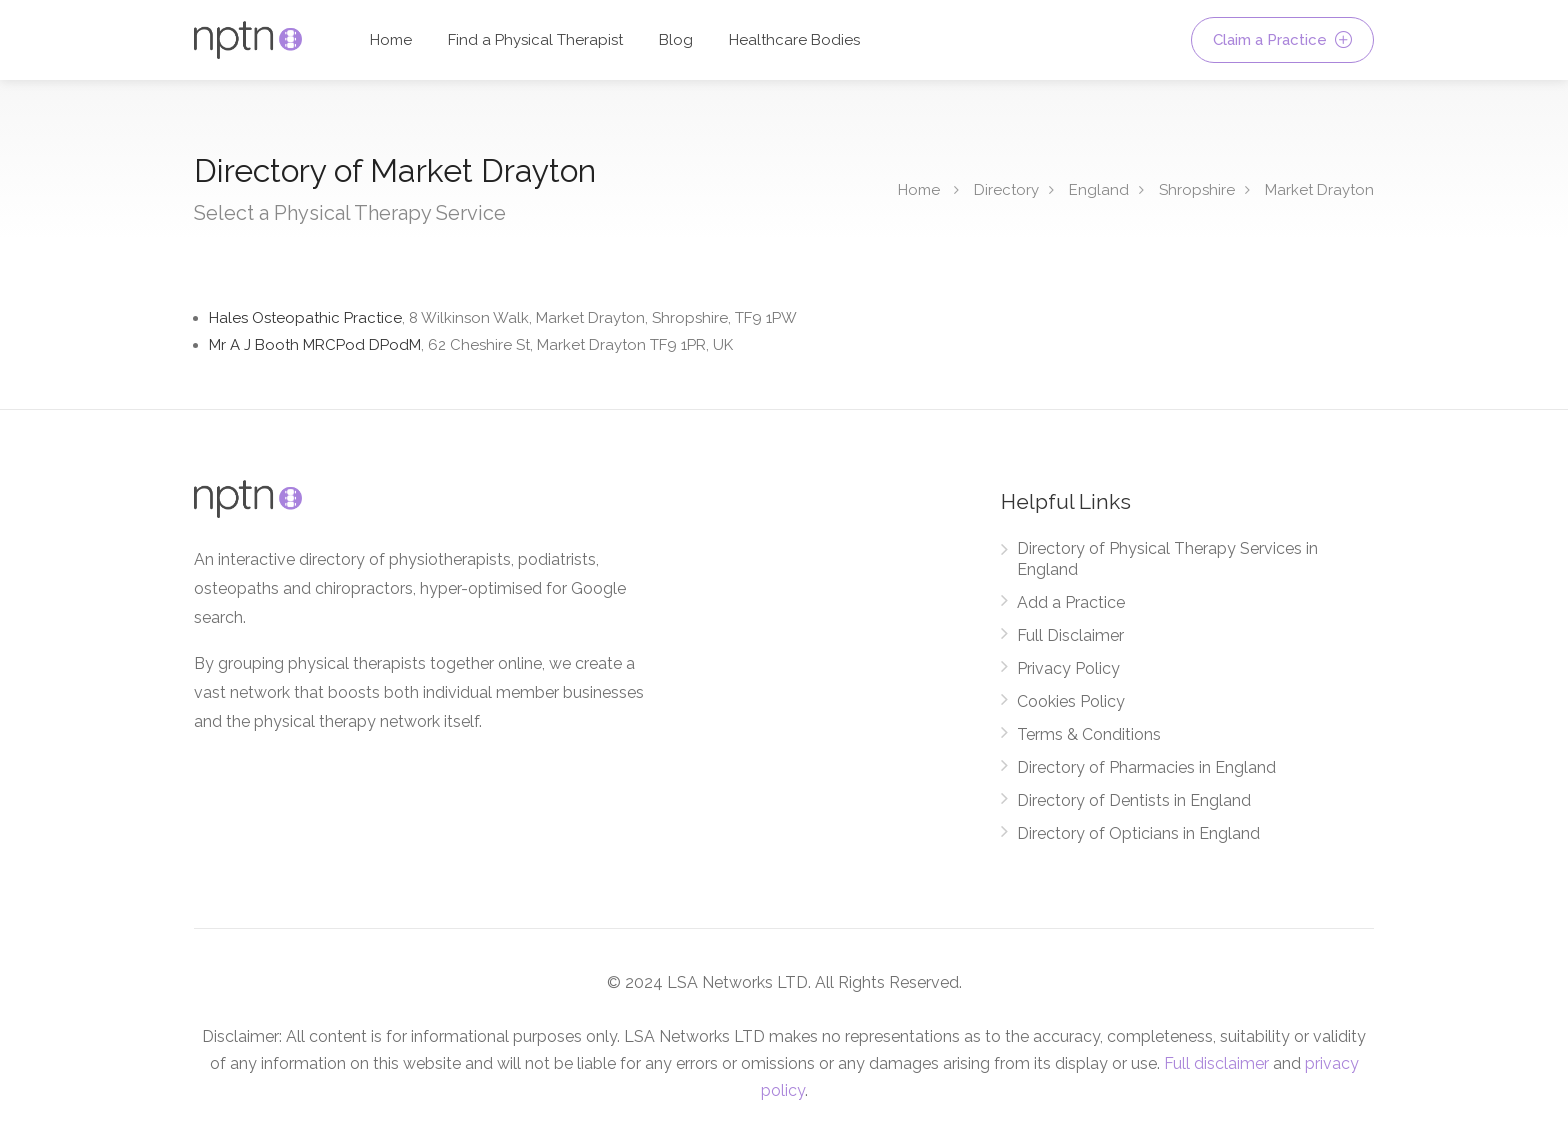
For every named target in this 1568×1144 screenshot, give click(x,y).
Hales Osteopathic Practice (503, 318)
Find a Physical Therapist (535, 40)
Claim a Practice (1282, 40)
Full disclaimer (1216, 1063)
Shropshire (1197, 190)
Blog (676, 40)
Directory (1006, 190)
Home (391, 40)
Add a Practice (1071, 602)
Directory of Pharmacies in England (1146, 767)
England (1099, 190)
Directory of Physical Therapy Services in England (1167, 559)
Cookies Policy (1071, 701)
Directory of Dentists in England (1134, 800)
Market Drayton (1319, 190)
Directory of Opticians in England (1138, 833)
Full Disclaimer (1070, 635)
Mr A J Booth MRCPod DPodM (471, 345)
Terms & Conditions (1089, 734)
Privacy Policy (1068, 668)
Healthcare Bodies (794, 40)
